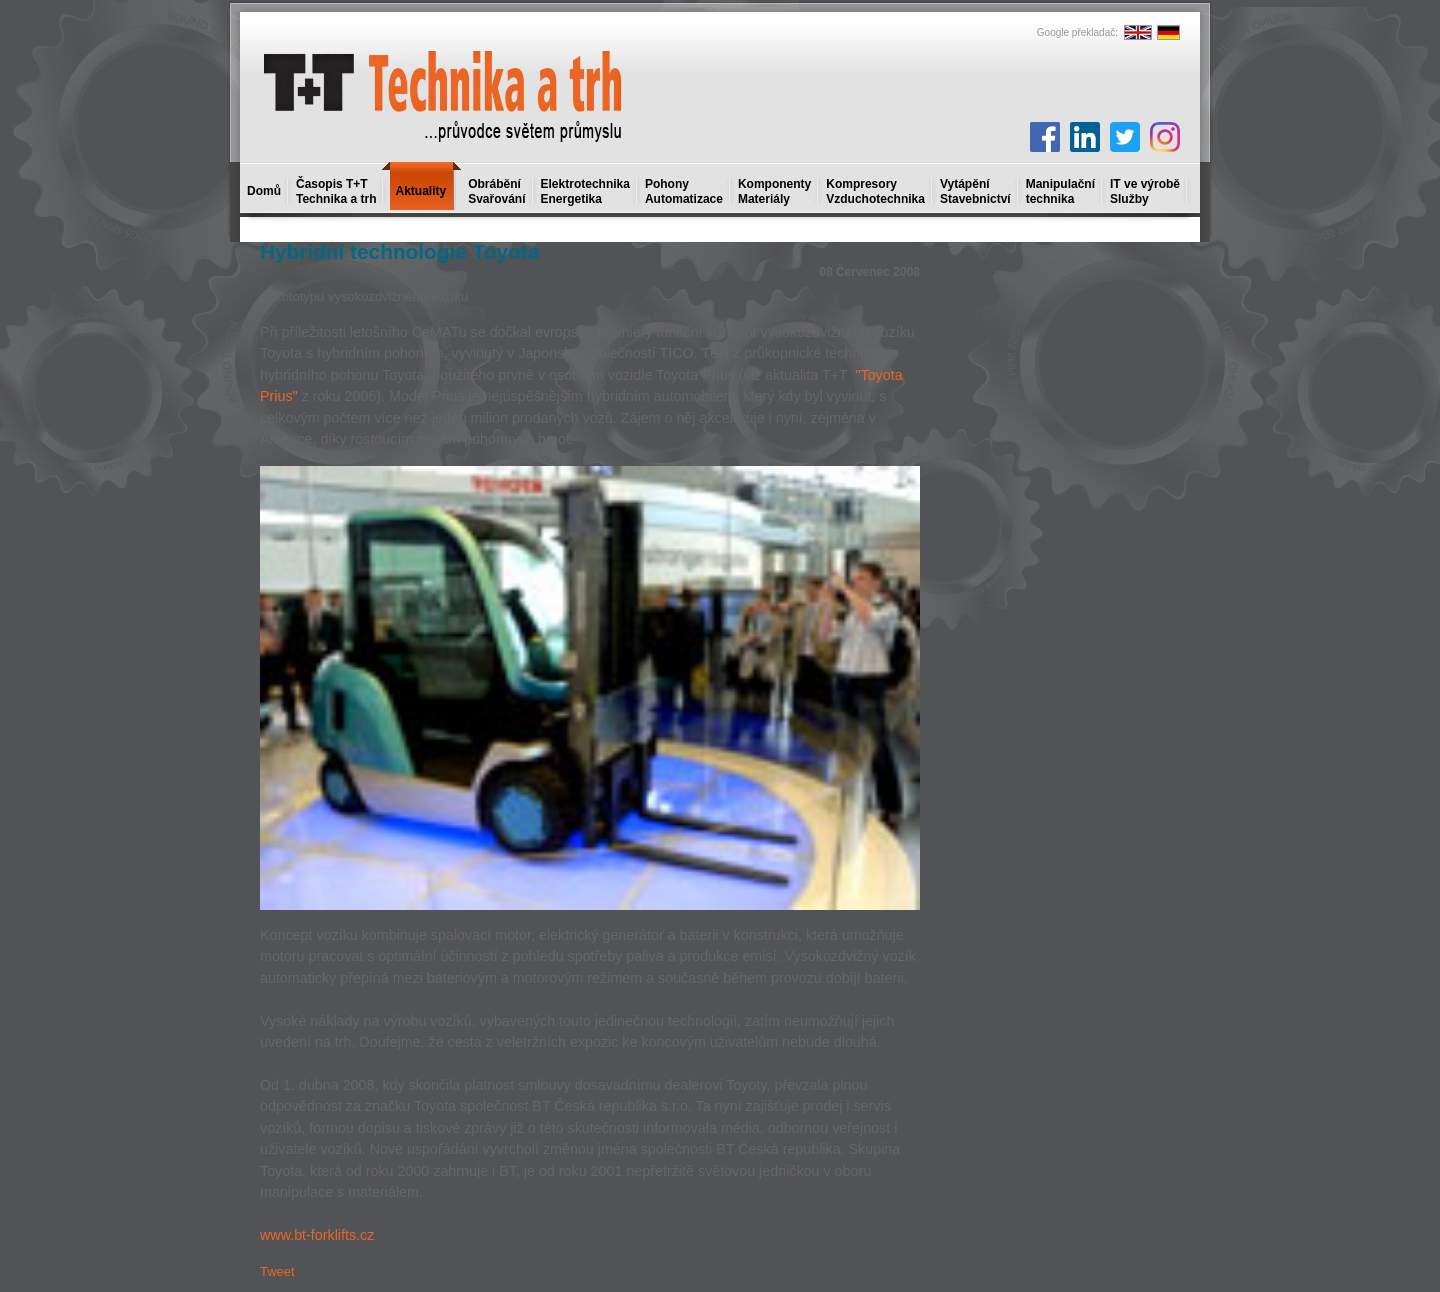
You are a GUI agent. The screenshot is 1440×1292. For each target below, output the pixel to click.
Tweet (277, 1271)
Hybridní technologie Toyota (399, 251)
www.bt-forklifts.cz (317, 1235)
